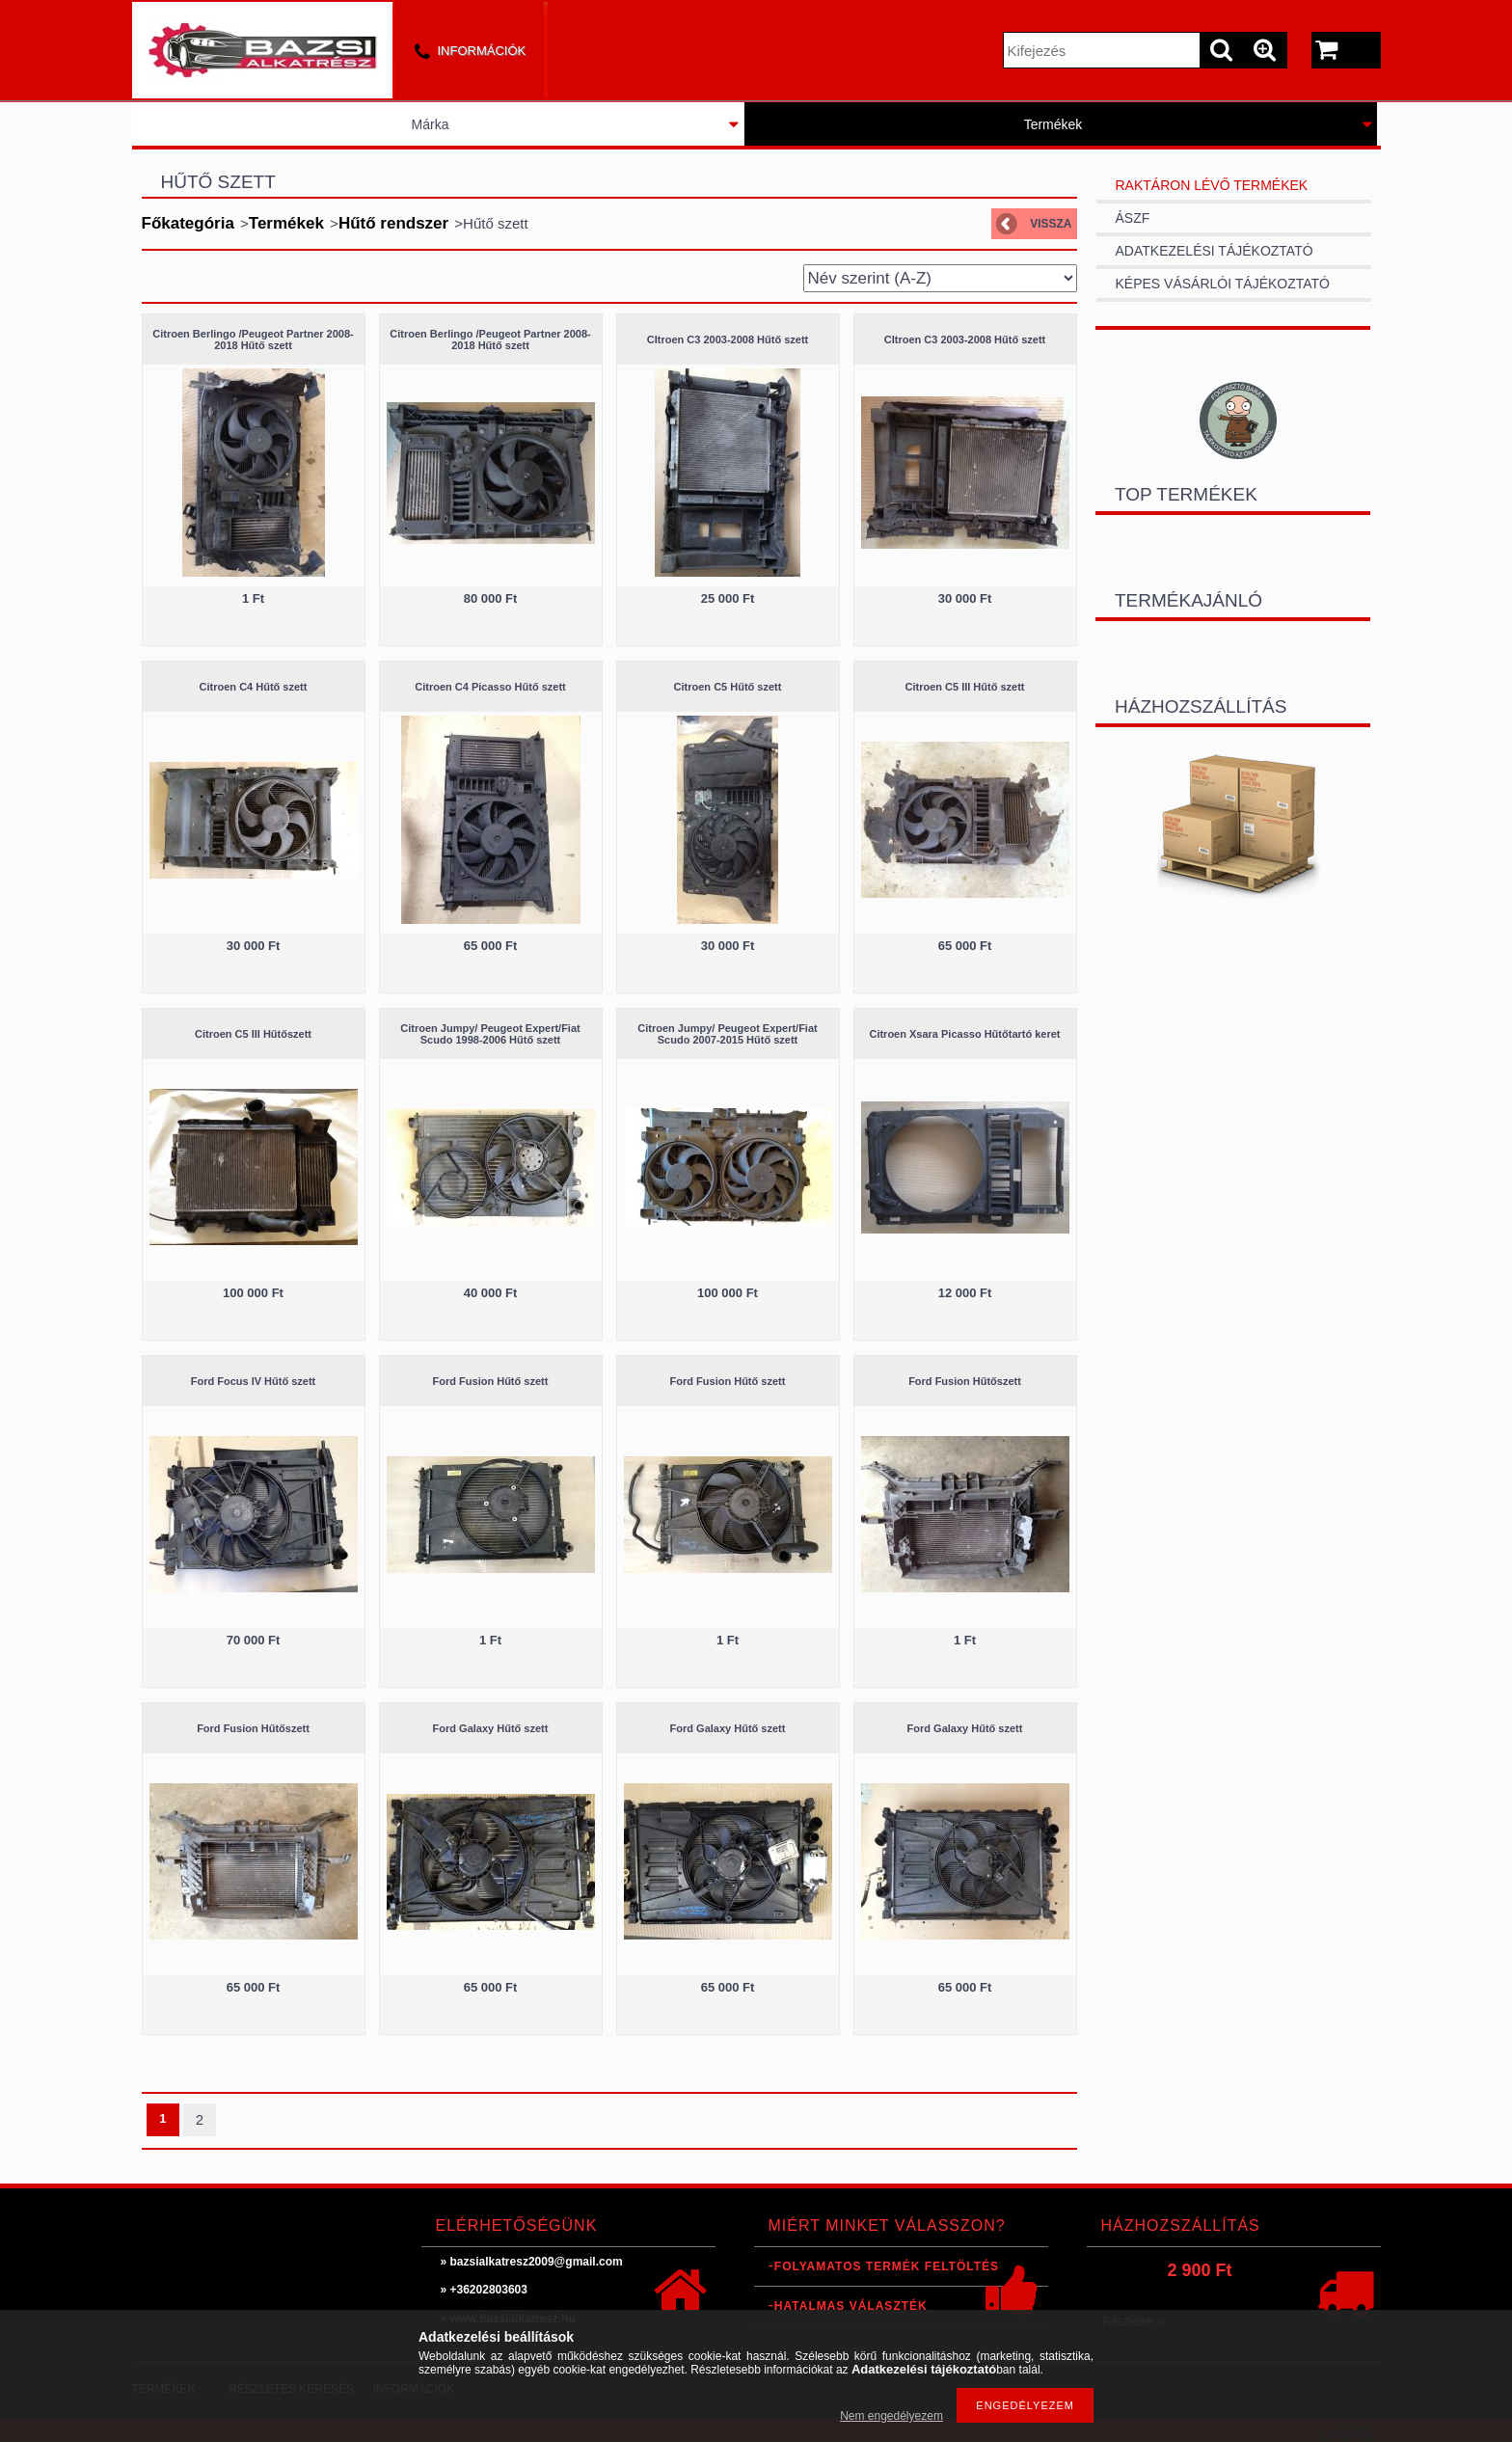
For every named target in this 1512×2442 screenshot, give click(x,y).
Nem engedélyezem (891, 2416)
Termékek (1053, 124)
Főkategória (188, 223)
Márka (430, 124)
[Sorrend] (940, 278)
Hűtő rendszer (393, 223)
